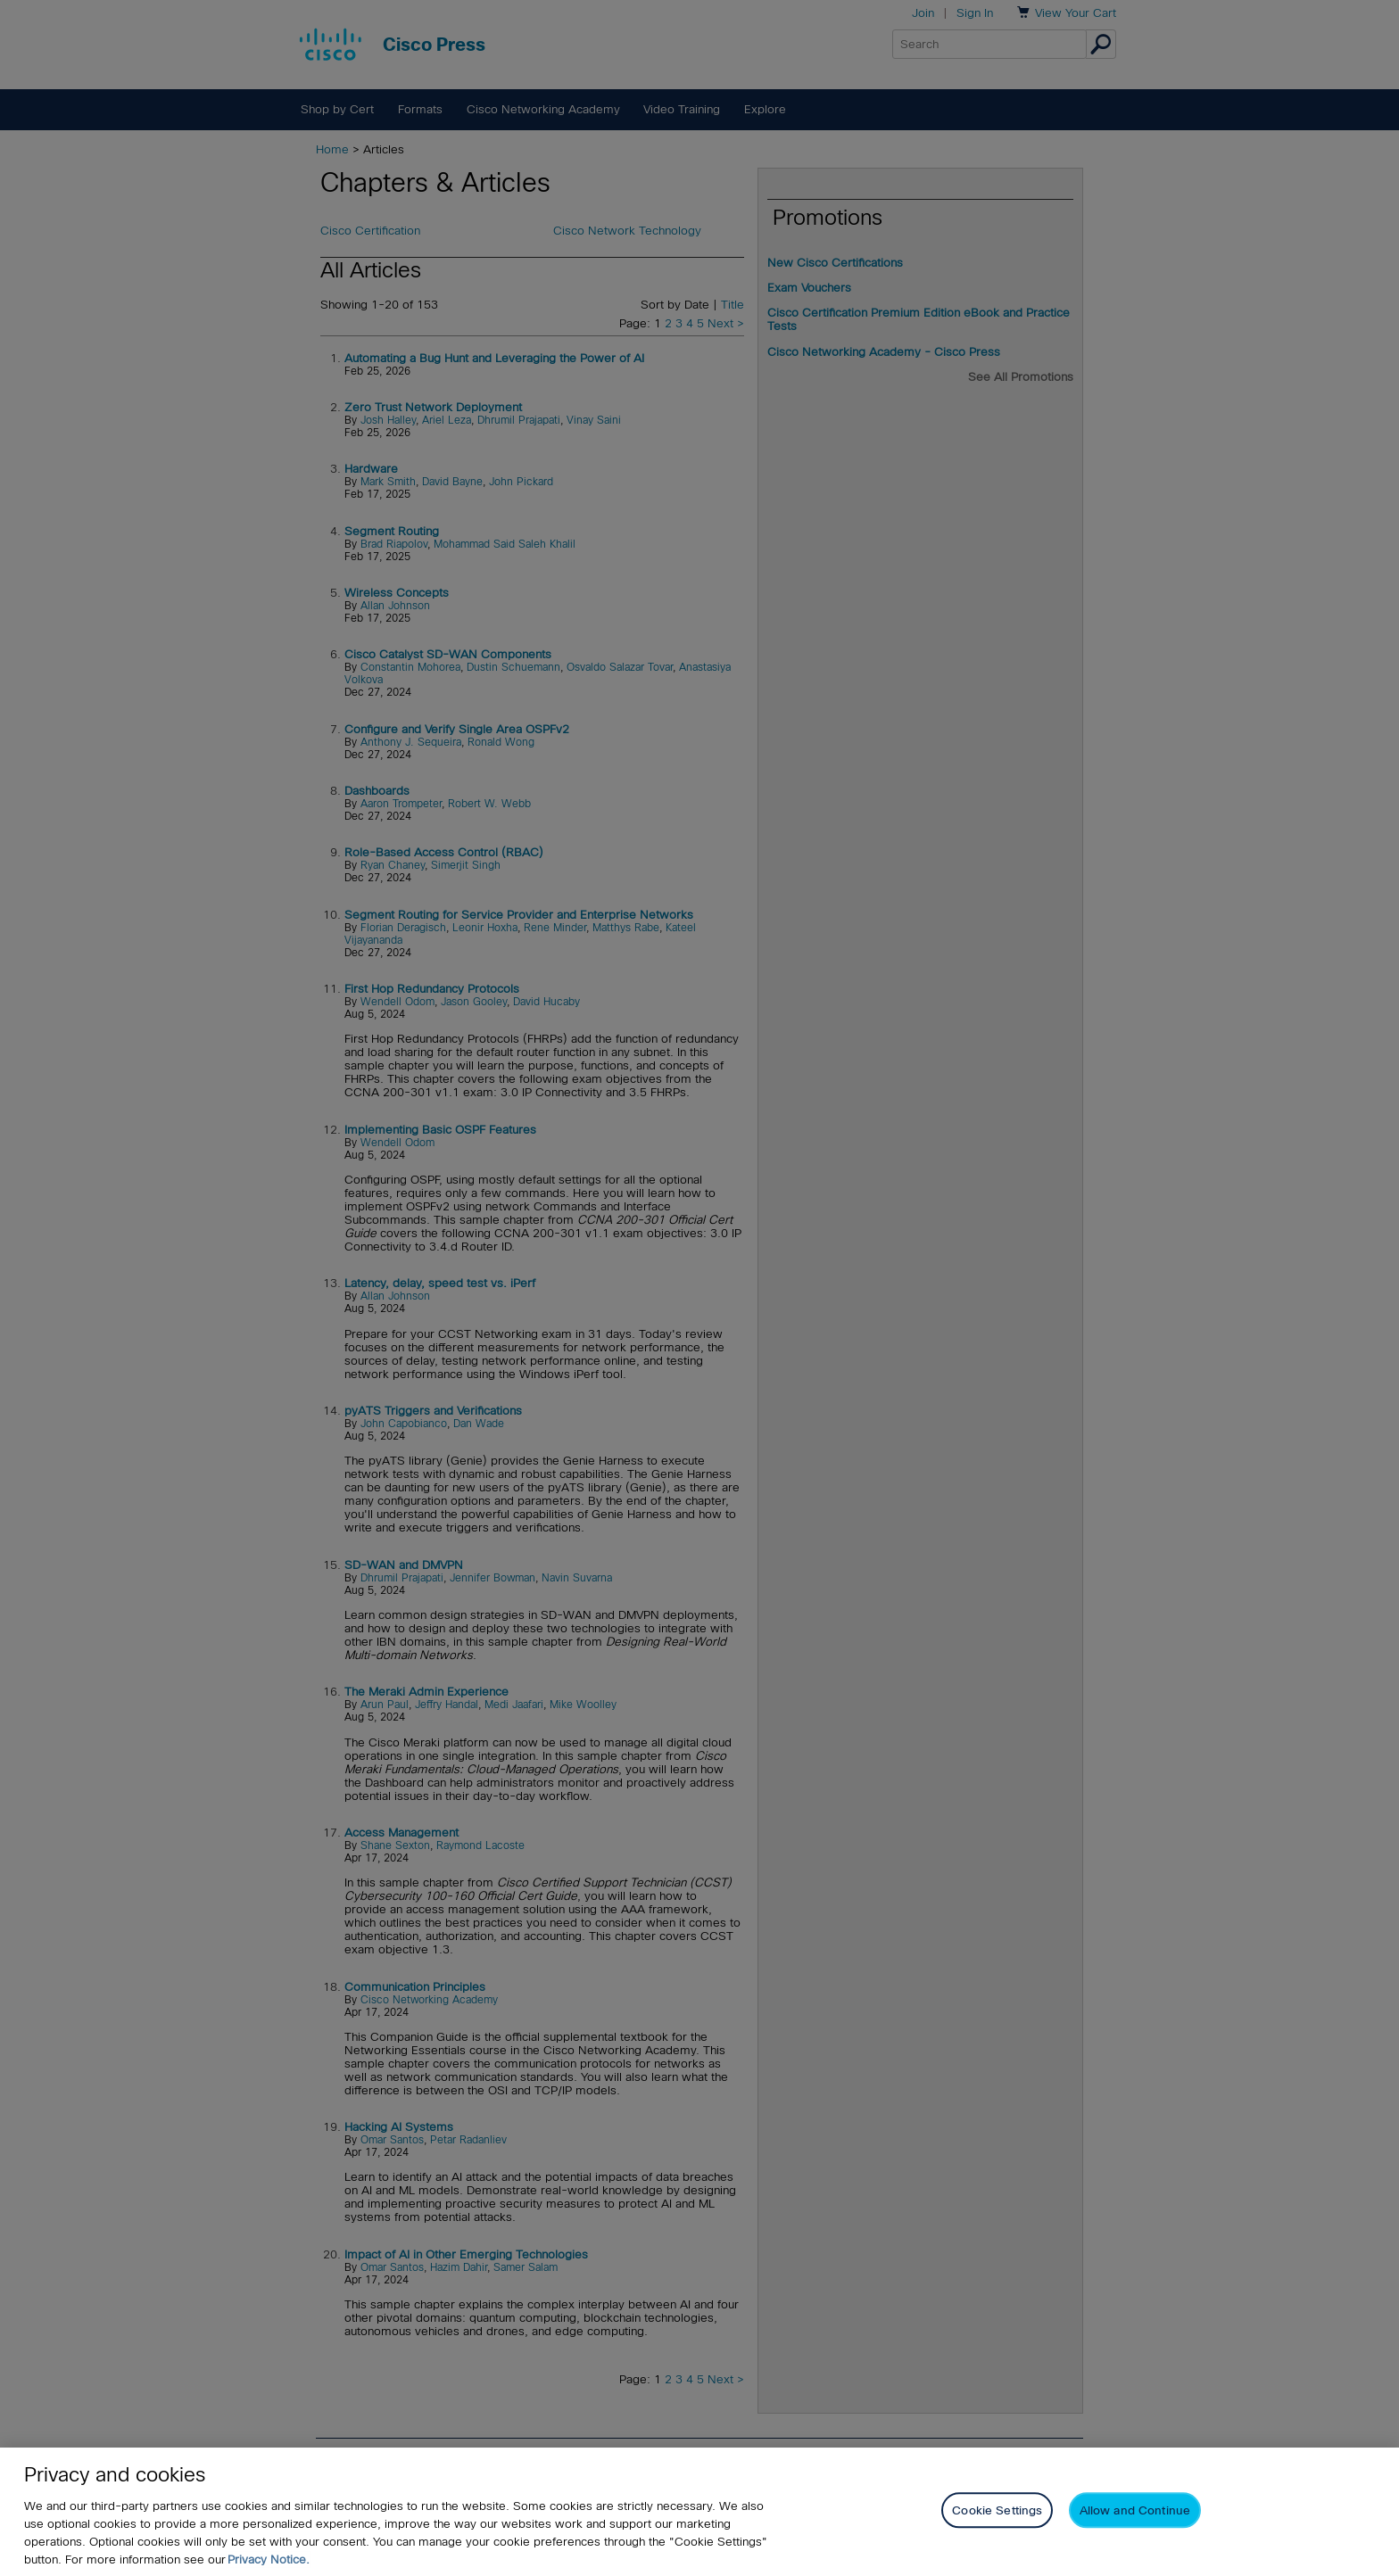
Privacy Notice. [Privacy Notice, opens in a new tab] (269, 2559)
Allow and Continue (1135, 2510)
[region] (699, 2512)
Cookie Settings (997, 2510)
